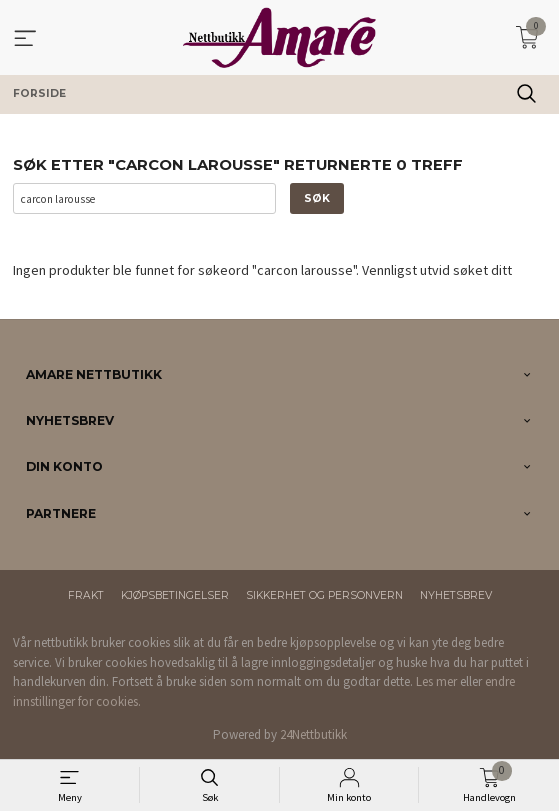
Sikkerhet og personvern (324, 595)
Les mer (436, 681)
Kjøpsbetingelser (175, 595)
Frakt (86, 595)
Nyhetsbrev (456, 595)
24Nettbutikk (313, 734)
